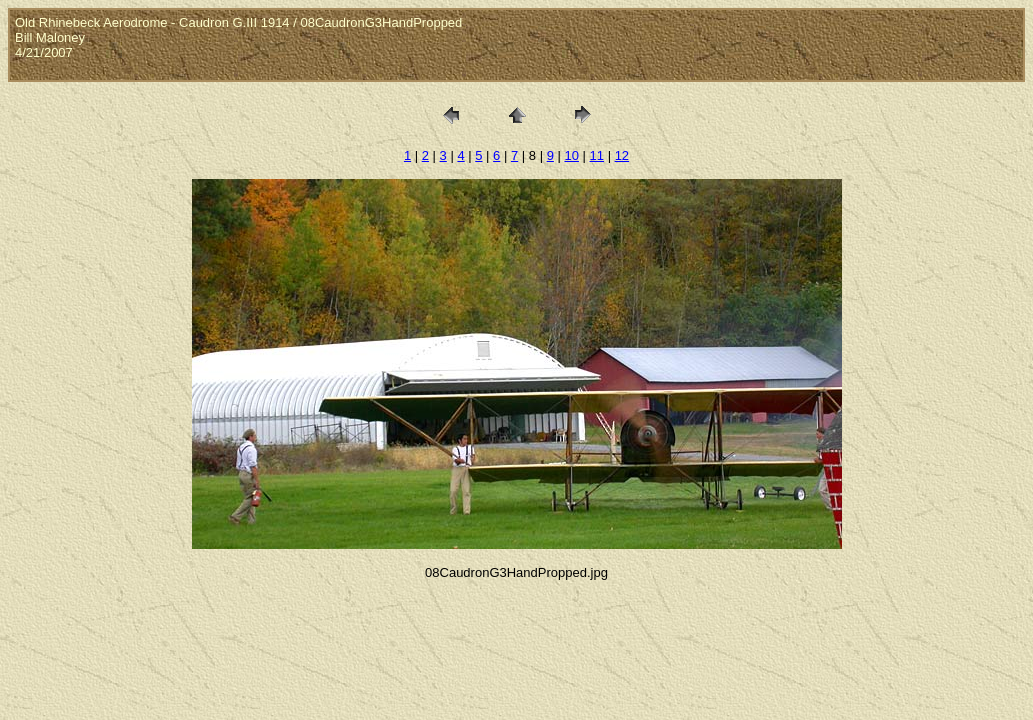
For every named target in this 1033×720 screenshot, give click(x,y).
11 (597, 155)
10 (571, 155)
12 (622, 155)
